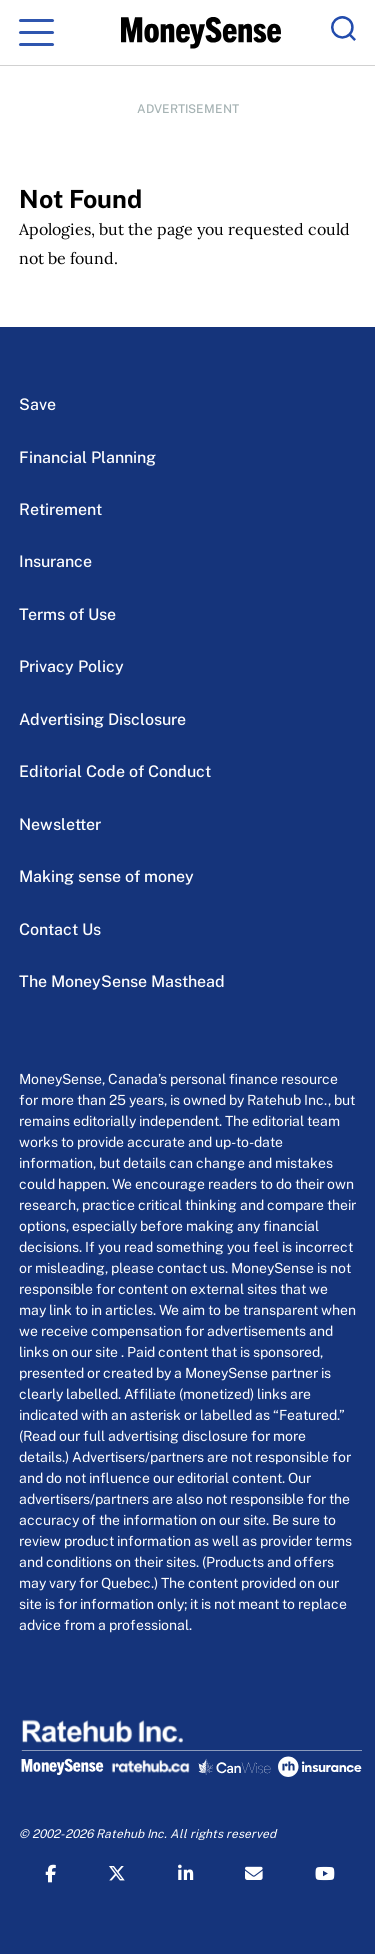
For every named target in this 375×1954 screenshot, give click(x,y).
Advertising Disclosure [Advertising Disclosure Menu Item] (102, 719)
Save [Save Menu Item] (37, 404)
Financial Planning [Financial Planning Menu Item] (87, 457)
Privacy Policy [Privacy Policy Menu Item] (71, 666)
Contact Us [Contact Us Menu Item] (60, 929)
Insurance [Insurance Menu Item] (55, 561)
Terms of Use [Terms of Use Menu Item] (67, 614)
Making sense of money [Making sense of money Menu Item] (106, 876)
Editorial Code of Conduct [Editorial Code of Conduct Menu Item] (115, 771)
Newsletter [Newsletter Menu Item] (60, 824)
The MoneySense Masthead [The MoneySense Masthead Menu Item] (122, 981)
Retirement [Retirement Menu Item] (60, 509)
